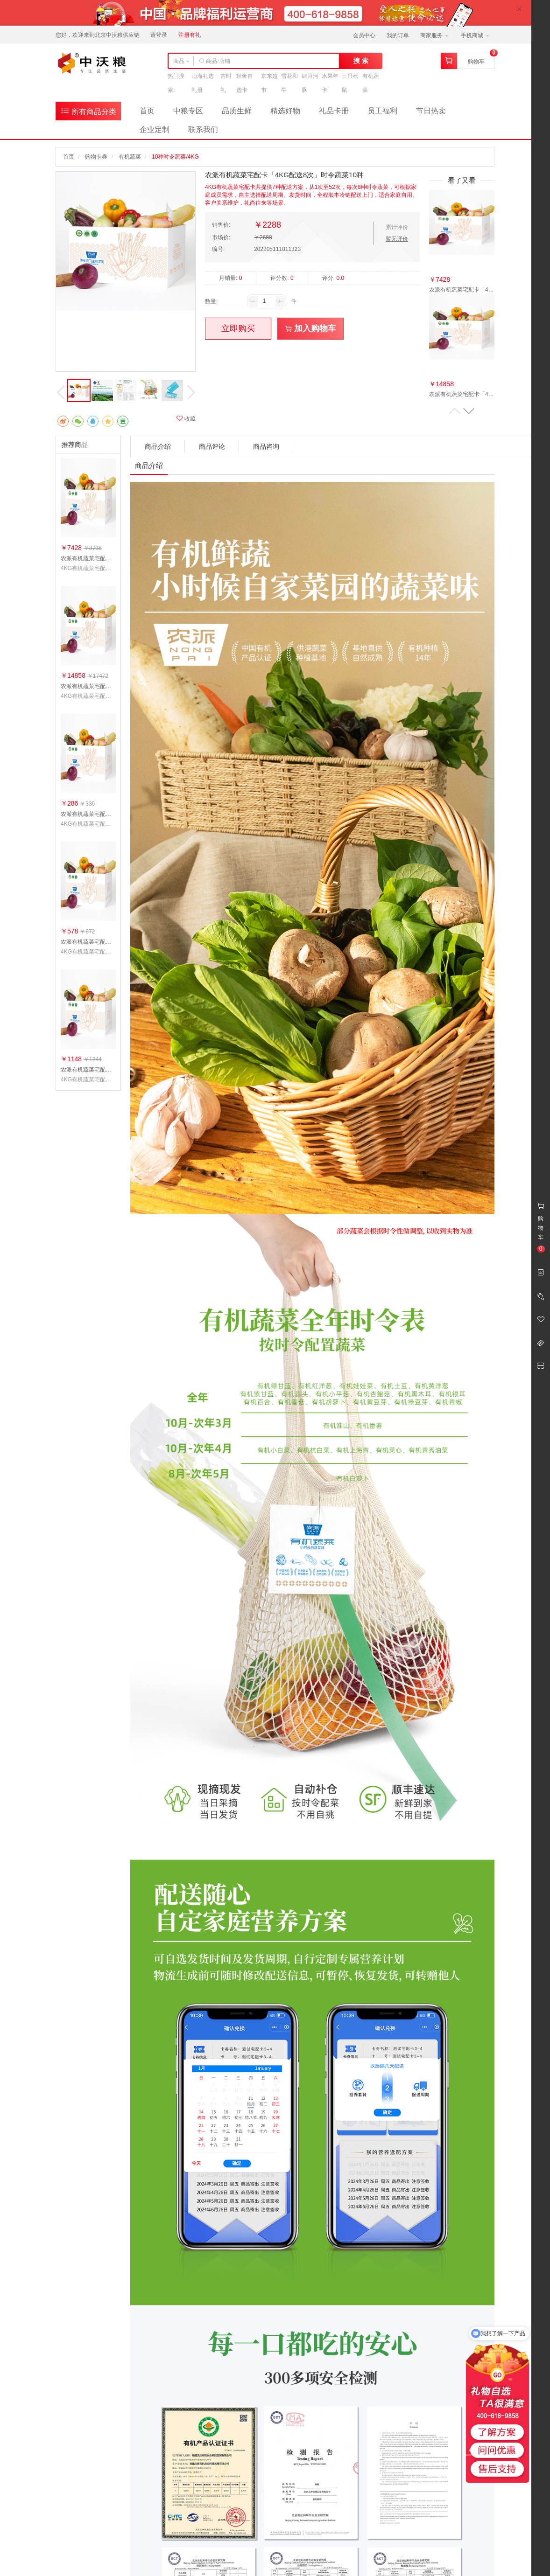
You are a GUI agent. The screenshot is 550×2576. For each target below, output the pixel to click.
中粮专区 (188, 111)
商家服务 (434, 35)
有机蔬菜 (130, 156)
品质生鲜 (237, 111)
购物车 (476, 61)
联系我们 (203, 129)
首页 (147, 111)
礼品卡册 (334, 111)
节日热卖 (431, 111)
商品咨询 (266, 446)
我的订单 (398, 35)
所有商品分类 (88, 111)
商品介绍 (158, 446)
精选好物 (285, 111)
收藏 (186, 418)
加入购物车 (310, 328)
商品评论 (212, 446)
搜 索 (360, 60)
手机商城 (475, 35)
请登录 (158, 35)
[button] (468, 411)
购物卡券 (96, 156)
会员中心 (364, 35)
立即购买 (238, 328)
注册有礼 (189, 35)
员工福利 (382, 111)
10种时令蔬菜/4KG (175, 156)
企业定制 (154, 129)
